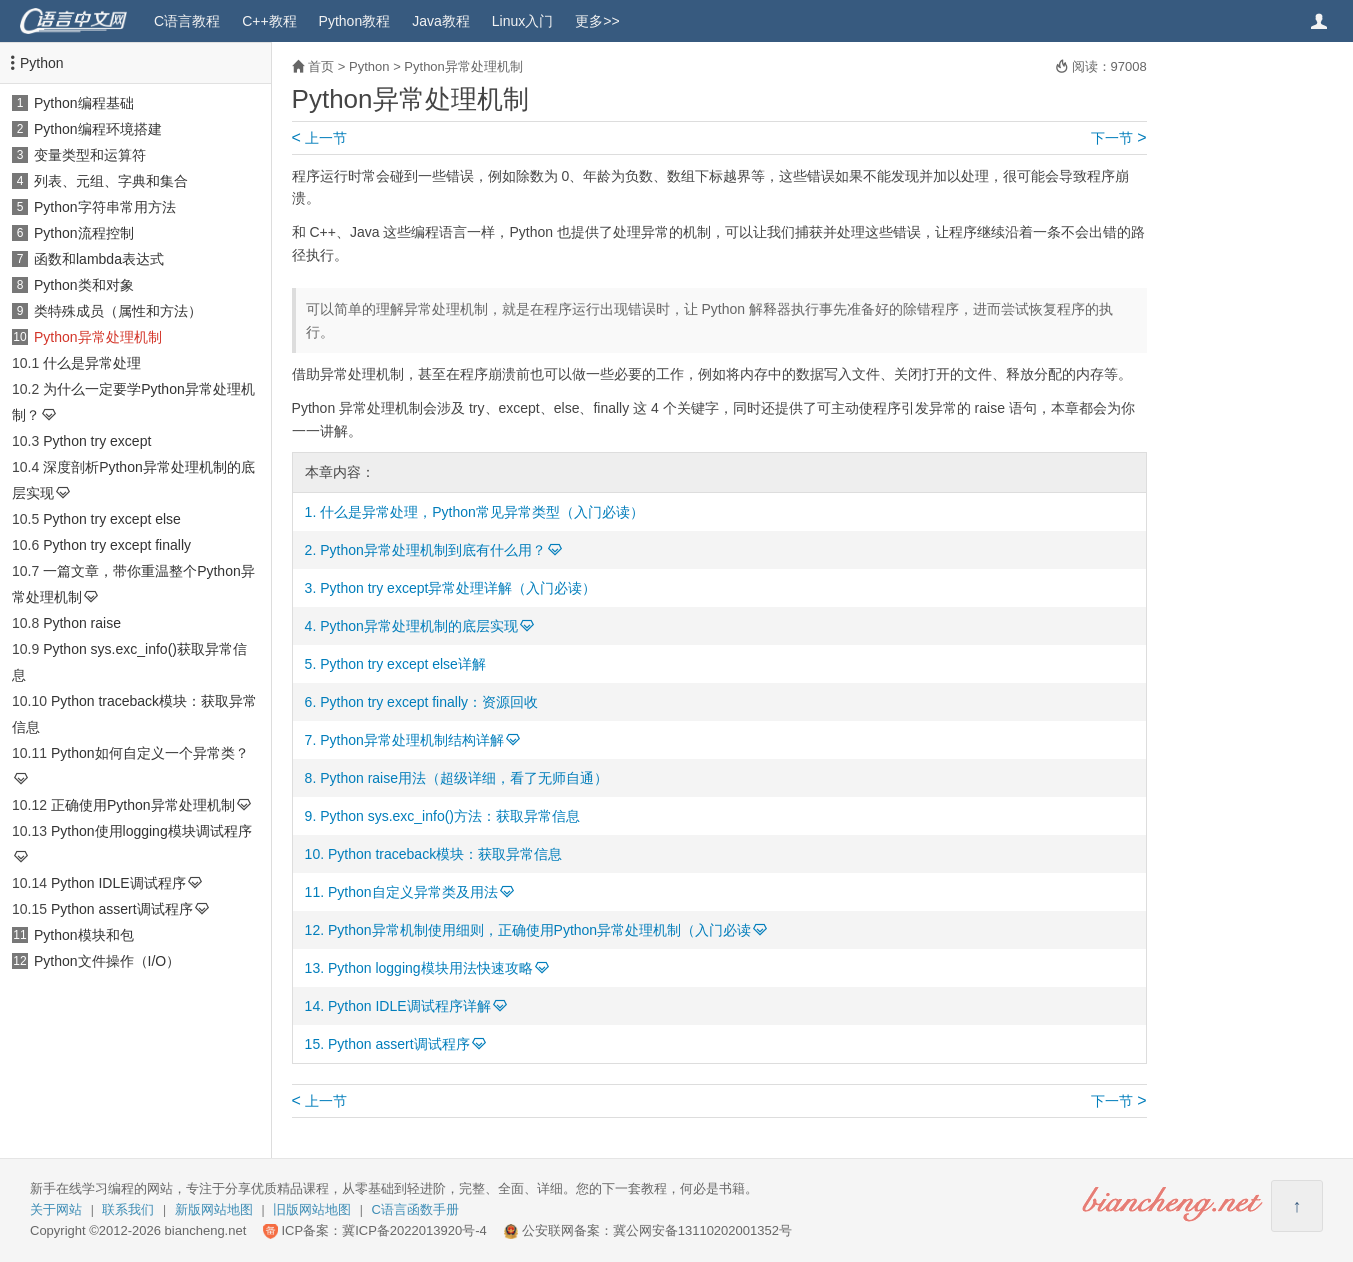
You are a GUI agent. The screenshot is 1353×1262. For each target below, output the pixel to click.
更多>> (597, 21)
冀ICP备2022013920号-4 (414, 1230)
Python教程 (355, 21)
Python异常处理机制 (98, 337)
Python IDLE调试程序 (118, 883)
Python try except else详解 (403, 664)
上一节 (319, 138)
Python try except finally (117, 545)
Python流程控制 (84, 233)
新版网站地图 (214, 1209)
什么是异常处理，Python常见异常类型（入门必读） (482, 512)
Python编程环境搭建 (98, 129)
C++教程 (269, 21)
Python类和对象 (84, 285)
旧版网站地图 (312, 1209)
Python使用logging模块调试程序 (151, 831)
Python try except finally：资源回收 (429, 702)
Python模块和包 (84, 935)
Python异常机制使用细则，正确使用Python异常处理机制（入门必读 (539, 930)
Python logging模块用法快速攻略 (430, 968)
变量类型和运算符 (90, 155)
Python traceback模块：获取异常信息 (445, 854)
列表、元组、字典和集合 (111, 181)
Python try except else (112, 519)
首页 (321, 66)
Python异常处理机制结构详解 (412, 740)
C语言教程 (187, 21)
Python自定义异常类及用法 (413, 892)
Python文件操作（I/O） (107, 961)
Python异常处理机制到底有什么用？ (433, 550)
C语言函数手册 (415, 1209)
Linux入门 (522, 21)
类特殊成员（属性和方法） (118, 311)
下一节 (1118, 138)
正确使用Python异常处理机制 (143, 805)
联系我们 (128, 1209)
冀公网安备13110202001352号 (702, 1230)
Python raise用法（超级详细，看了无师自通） (464, 778)
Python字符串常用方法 (105, 207)
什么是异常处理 (92, 363)
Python (42, 63)
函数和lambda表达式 (99, 259)
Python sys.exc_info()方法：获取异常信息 (450, 816)
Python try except (97, 441)
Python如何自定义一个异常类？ (150, 753)
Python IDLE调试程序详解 (409, 1006)
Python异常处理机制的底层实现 (419, 626)
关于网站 (56, 1209)
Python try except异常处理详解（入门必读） (458, 588)
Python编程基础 (84, 103)
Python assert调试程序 (122, 909)
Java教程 (441, 21)
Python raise (82, 623)
